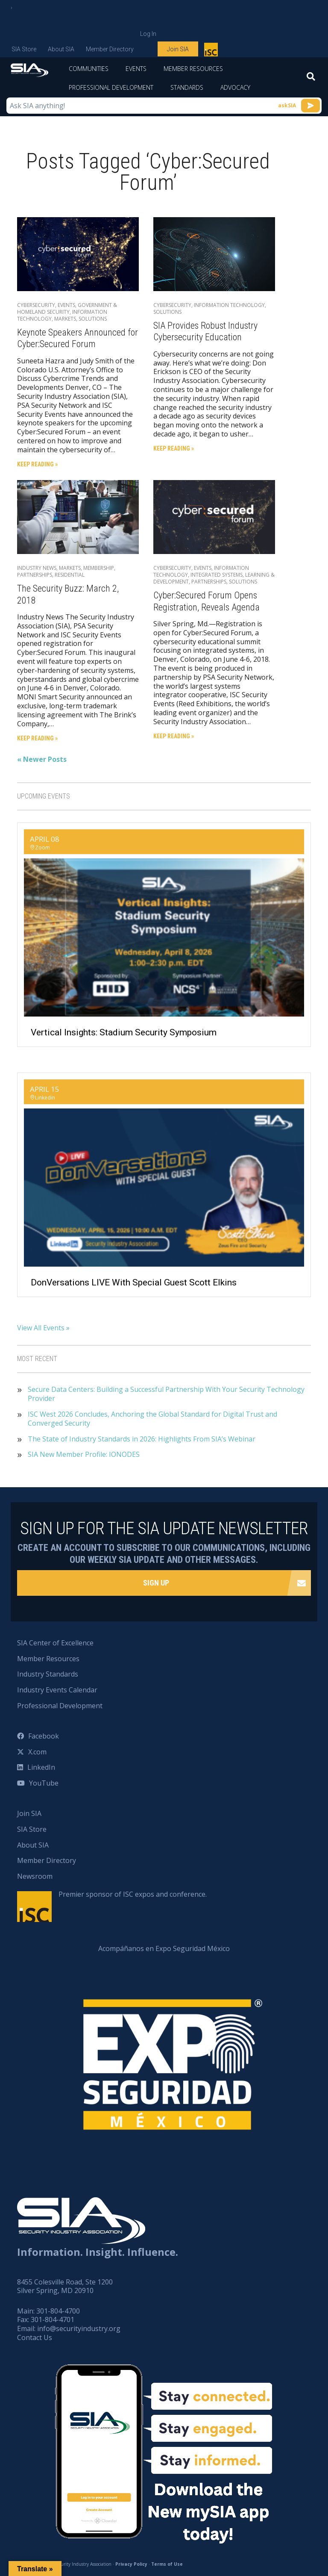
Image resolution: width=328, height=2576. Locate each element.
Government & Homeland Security (67, 308)
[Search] (311, 79)
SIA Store (24, 49)
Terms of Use (167, 2564)
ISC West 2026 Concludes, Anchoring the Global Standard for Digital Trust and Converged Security (152, 1419)
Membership (98, 568)
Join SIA (178, 49)
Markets (65, 318)
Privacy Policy (131, 2564)
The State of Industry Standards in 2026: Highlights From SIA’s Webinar (141, 1439)
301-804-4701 (52, 2319)
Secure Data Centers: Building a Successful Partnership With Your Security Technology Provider (166, 1394)
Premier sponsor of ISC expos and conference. (133, 1894)
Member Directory (110, 49)
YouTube (44, 1783)
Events (136, 69)
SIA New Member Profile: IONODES (84, 1454)
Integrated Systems (216, 574)
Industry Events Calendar (57, 1690)
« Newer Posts (42, 759)
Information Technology (229, 305)
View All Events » (43, 1327)
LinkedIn (41, 1767)
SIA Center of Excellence (55, 1643)
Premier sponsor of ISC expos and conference (212, 51)
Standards (186, 87)
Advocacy (235, 87)
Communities (88, 69)
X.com (37, 1752)
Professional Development (111, 87)
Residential (70, 574)
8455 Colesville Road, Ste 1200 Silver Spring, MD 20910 (65, 2286)
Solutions (93, 318)
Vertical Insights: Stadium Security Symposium (124, 1032)
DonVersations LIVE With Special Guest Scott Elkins (134, 1282)
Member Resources (193, 69)
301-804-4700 (58, 2311)
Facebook (43, 1736)
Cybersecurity (36, 305)
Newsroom (35, 1876)
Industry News (36, 568)
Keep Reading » (37, 464)
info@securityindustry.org (78, 2328)
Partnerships (34, 574)
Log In (148, 33)
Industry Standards (47, 1674)
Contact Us (34, 2337)
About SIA (61, 49)
